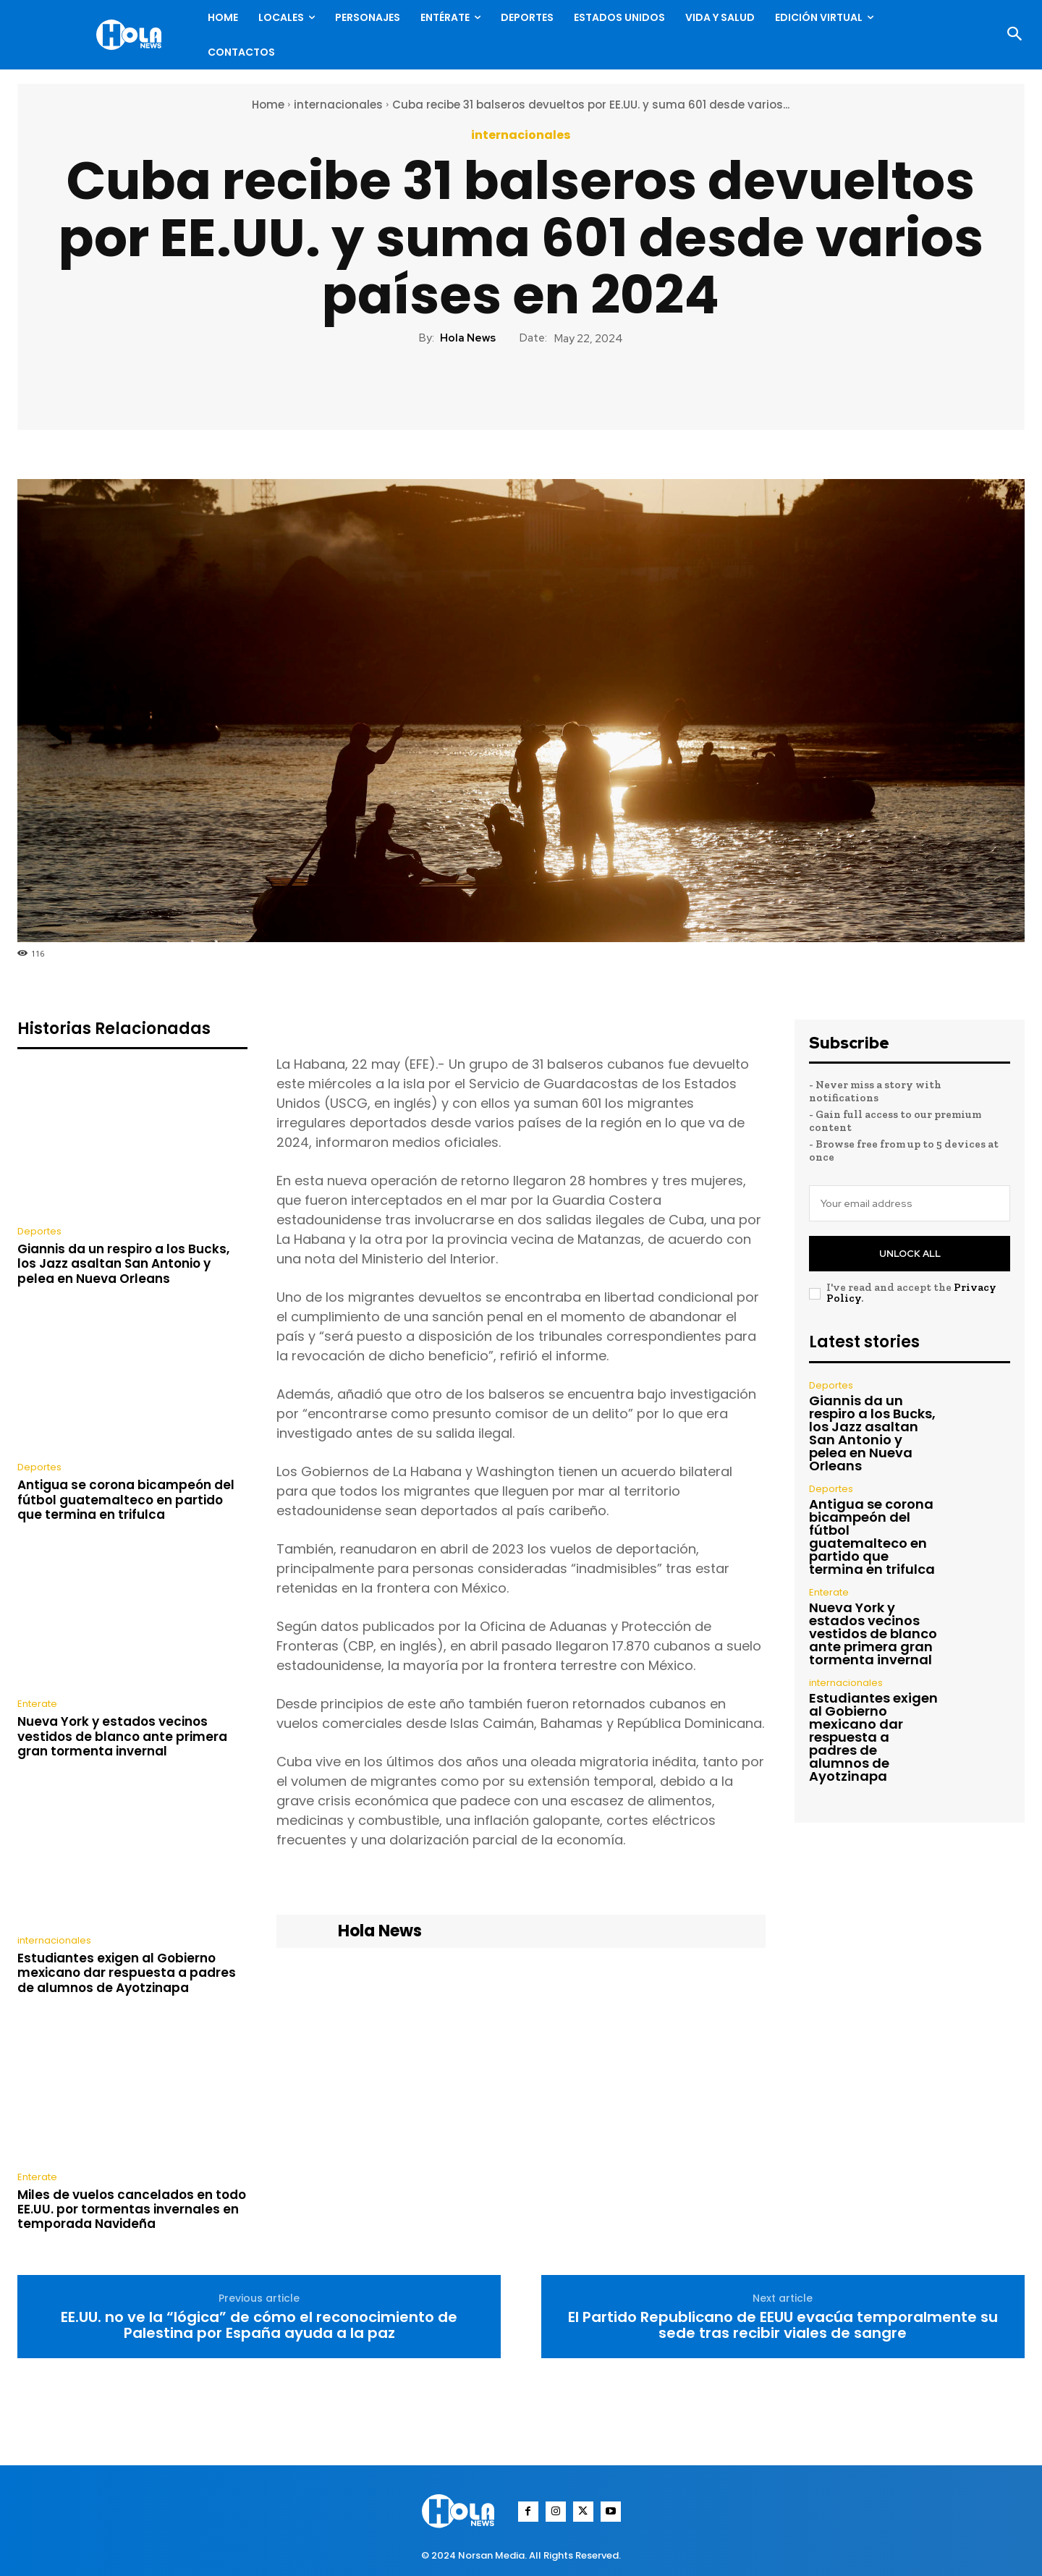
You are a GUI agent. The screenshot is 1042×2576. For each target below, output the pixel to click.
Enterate (37, 1703)
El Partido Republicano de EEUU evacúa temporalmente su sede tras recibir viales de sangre (783, 2325)
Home (268, 104)
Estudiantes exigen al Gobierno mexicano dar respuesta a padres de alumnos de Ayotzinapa (126, 1972)
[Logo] (132, 35)
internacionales (338, 104)
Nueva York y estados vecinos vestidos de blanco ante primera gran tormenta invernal (122, 1736)
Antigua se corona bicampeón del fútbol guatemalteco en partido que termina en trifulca (125, 1499)
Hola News (468, 337)
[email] (909, 1203)
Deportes (39, 1231)
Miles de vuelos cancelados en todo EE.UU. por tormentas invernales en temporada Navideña (131, 2209)
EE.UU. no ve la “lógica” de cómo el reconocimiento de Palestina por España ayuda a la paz (259, 2325)
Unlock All (910, 1253)
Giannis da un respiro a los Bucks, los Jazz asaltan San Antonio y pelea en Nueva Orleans (123, 1263)
